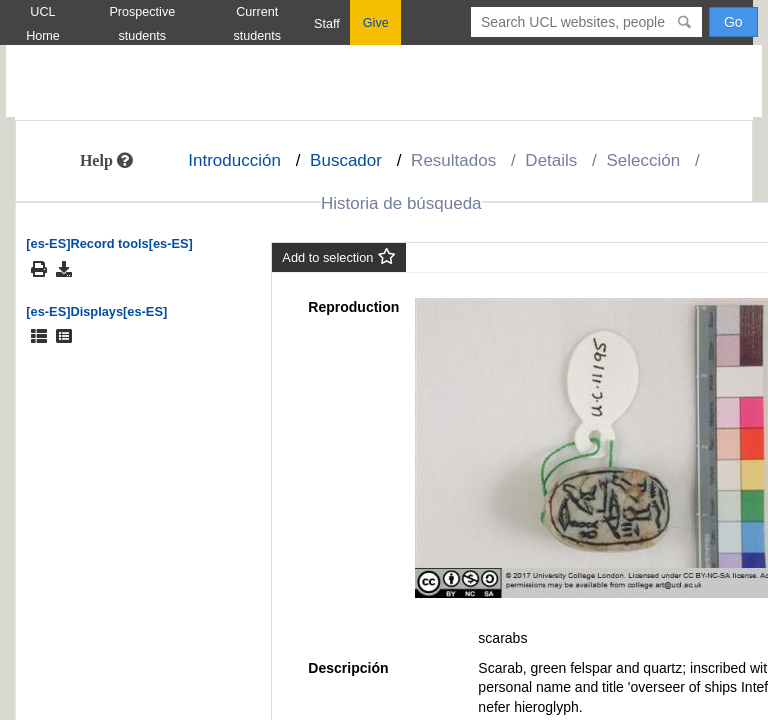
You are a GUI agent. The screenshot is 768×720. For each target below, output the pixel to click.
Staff (327, 24)
